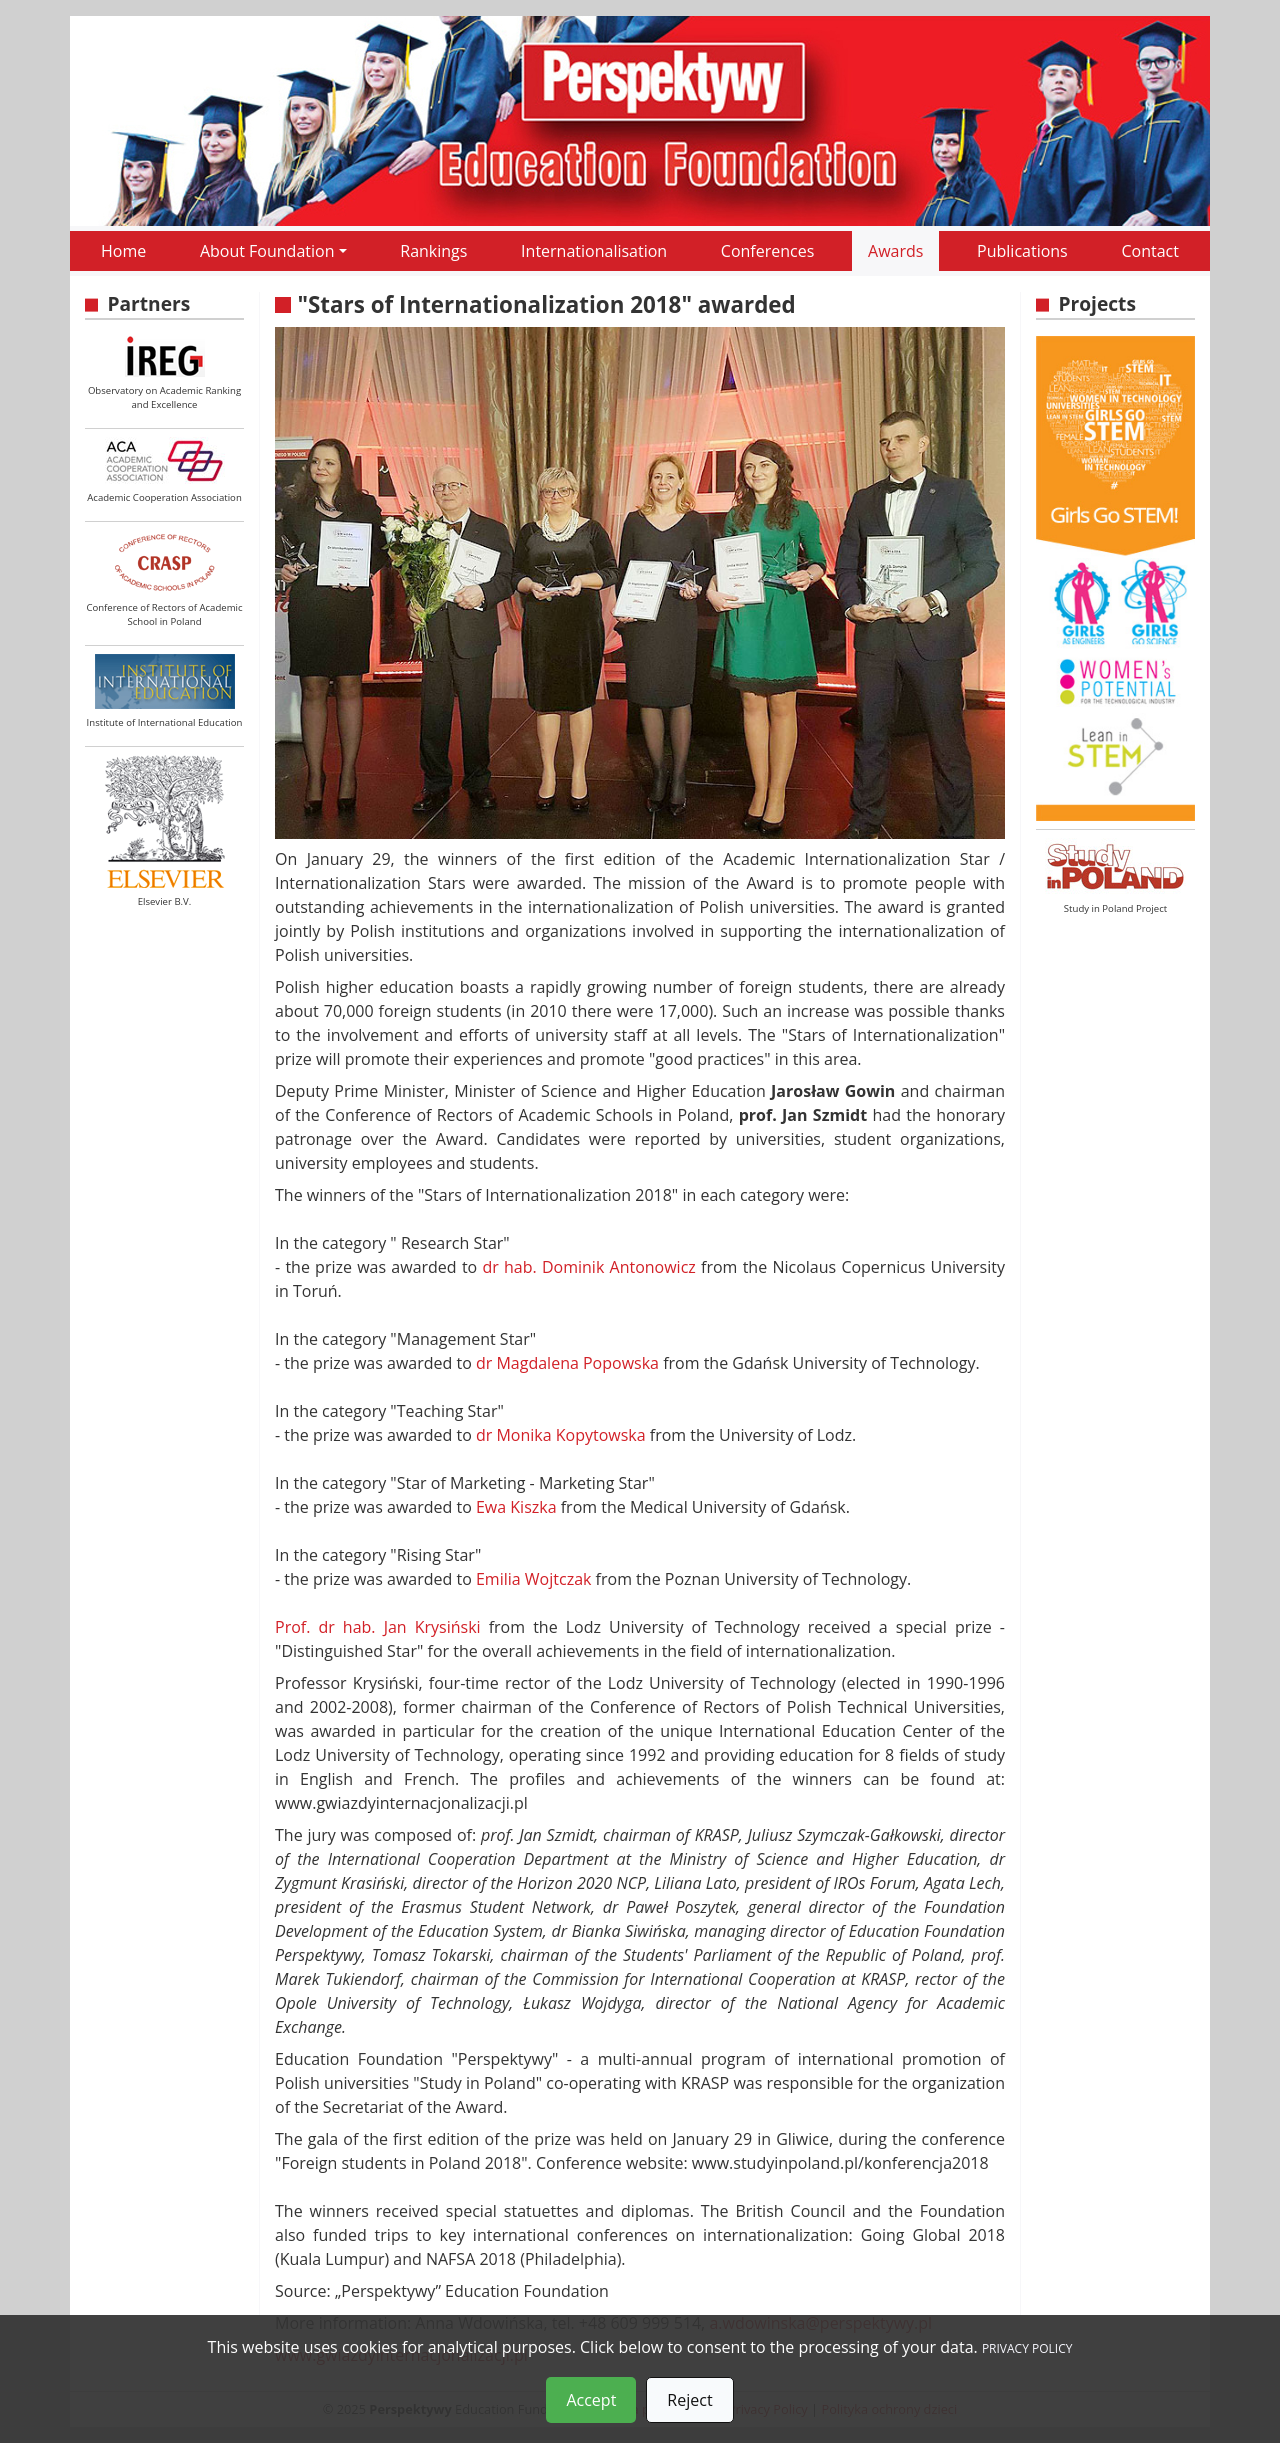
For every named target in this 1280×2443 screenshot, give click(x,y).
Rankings (433, 251)
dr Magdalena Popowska (567, 1363)
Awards (895, 251)
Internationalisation (594, 251)
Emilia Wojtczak (533, 1579)
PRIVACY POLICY (1027, 2348)
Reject (689, 2400)
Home (123, 251)
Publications (1022, 251)
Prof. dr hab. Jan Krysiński (378, 1627)
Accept (591, 2400)
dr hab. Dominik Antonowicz (588, 1267)
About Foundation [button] (267, 251)
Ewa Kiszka (516, 1507)
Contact (1149, 251)
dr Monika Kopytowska (561, 1435)
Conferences (768, 251)
